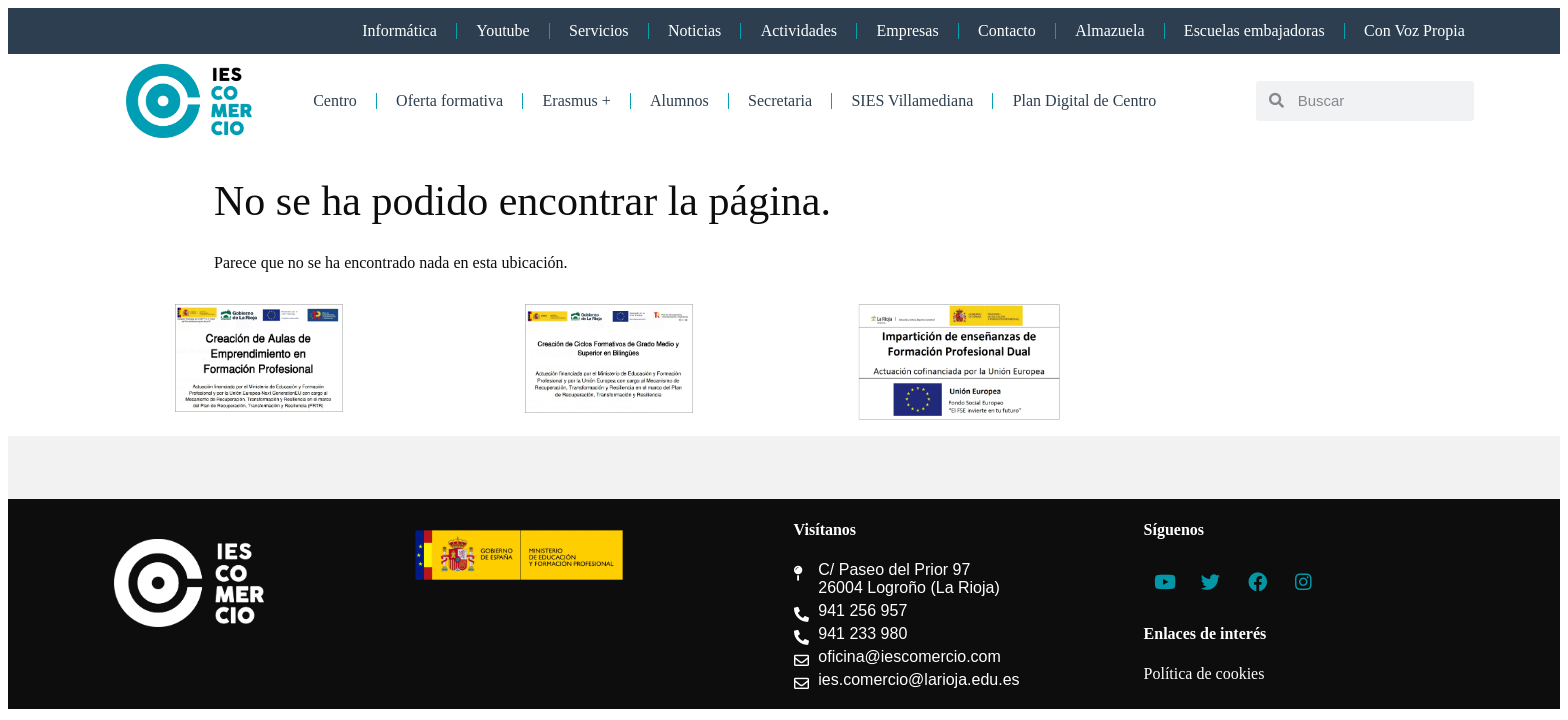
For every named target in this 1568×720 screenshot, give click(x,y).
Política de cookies (1204, 673)
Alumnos (679, 100)
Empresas (907, 30)
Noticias (694, 30)
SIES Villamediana (912, 100)
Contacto (1007, 30)
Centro (335, 100)
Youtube (503, 30)
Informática (399, 30)
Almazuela (1109, 30)
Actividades (799, 30)
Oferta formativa (449, 100)
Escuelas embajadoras (1254, 30)
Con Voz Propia (1414, 30)
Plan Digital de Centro (1085, 100)
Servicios (599, 30)
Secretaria (780, 100)
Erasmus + (577, 100)
